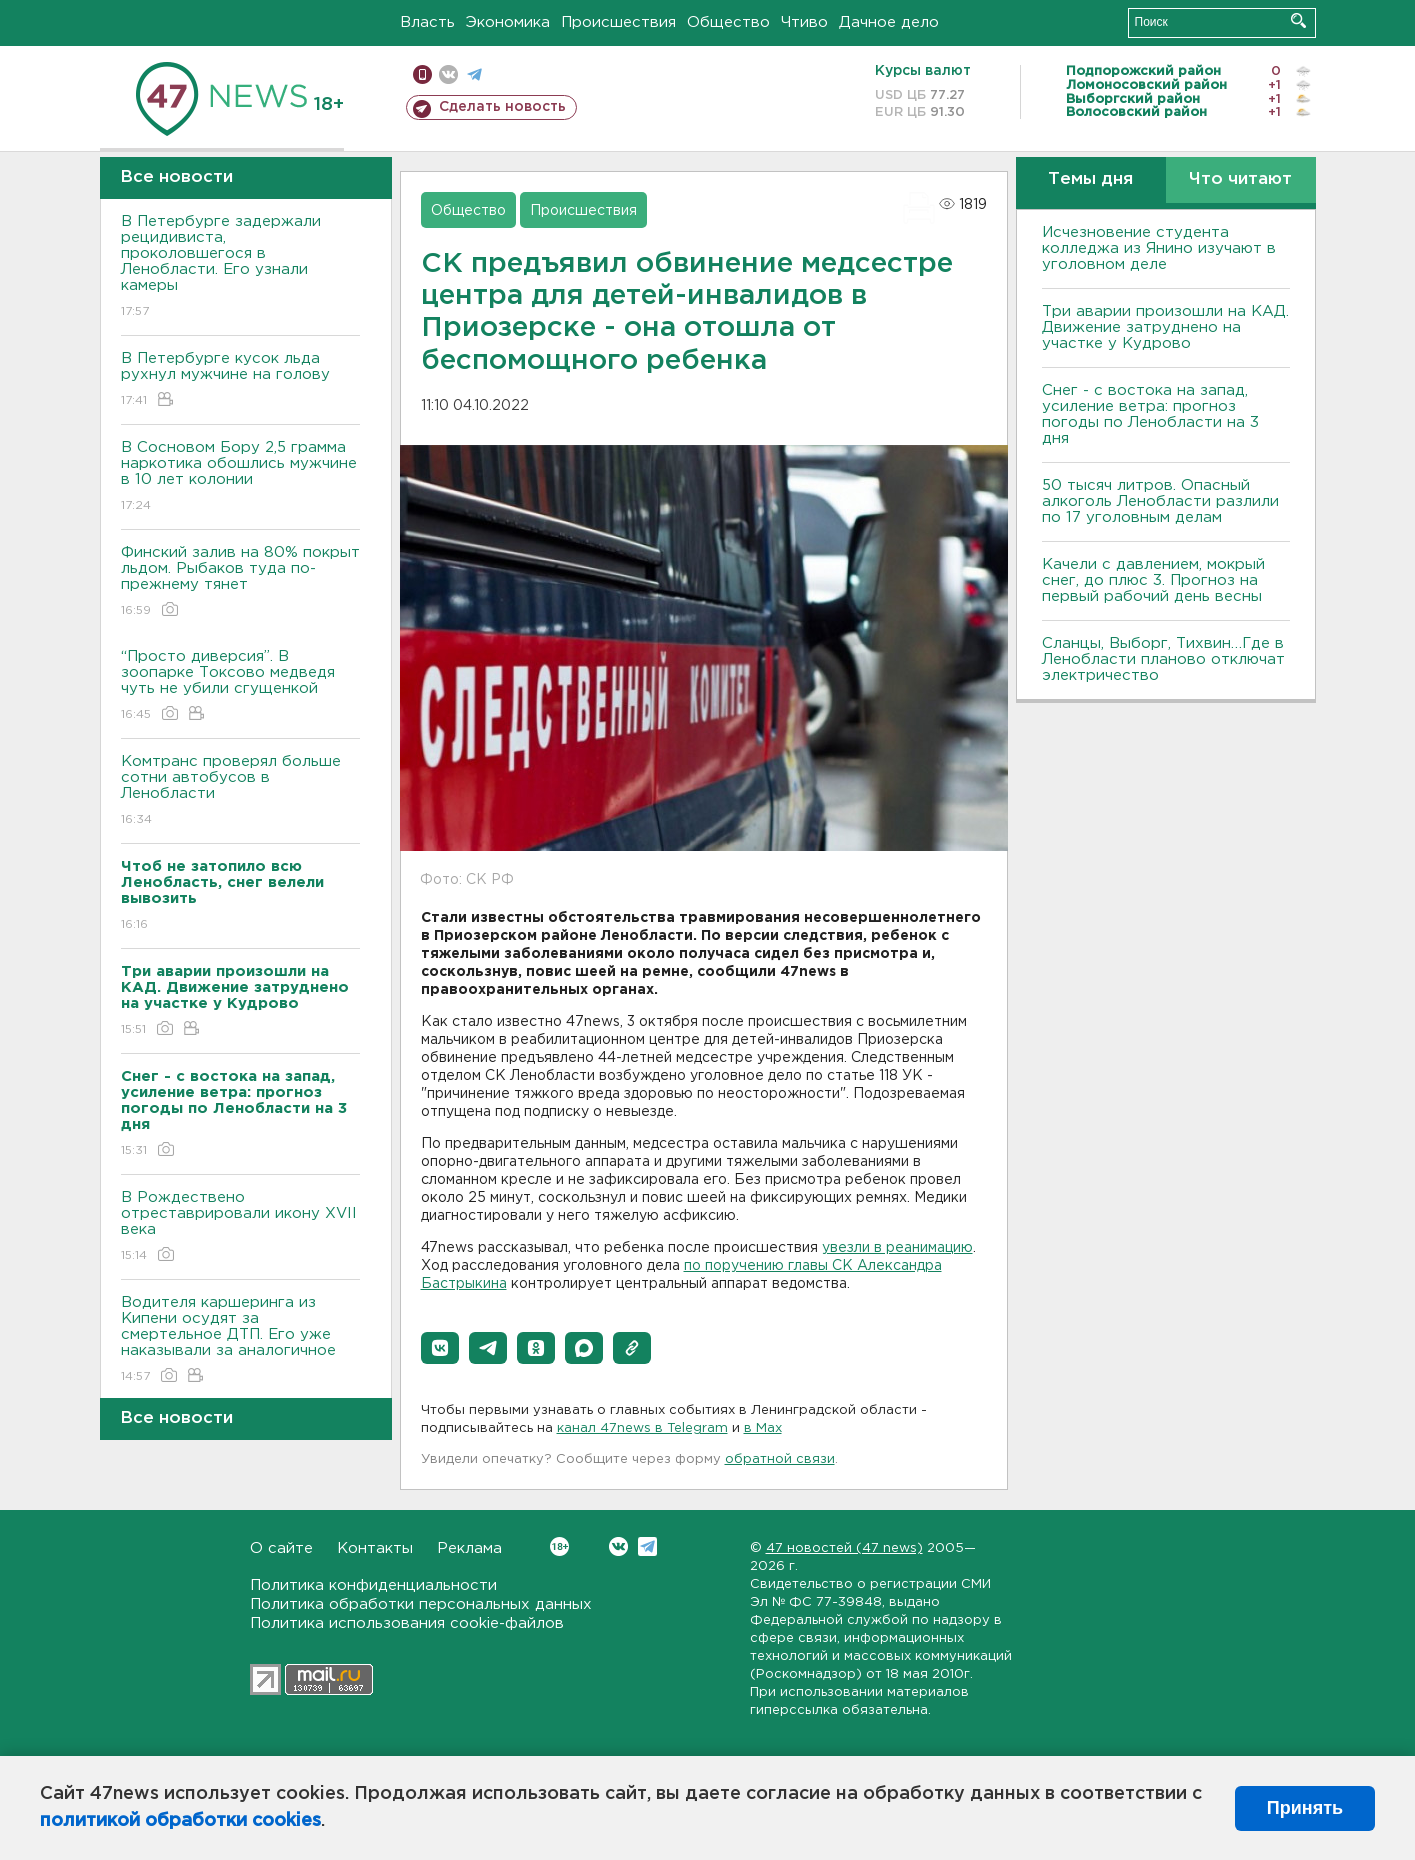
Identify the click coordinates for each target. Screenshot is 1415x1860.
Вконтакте (559, 1546)
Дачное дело (889, 22)
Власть (427, 22)
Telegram (647, 1546)
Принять (1305, 1808)
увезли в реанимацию (897, 1248)
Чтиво (804, 22)
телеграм (474, 74)
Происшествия (618, 22)
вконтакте (448, 74)
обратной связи (780, 1459)
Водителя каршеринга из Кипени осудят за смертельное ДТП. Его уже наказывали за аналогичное (240, 1340)
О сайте (281, 1548)
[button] (440, 1348)
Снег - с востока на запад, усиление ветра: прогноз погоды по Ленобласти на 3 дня (1150, 414)
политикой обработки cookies (180, 1821)
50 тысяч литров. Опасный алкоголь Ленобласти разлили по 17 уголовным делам (1160, 501)
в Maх (763, 1428)
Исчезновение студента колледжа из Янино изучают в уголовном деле (1159, 248)
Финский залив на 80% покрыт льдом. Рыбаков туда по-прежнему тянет (240, 582)
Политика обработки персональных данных (421, 1604)
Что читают (1240, 179)
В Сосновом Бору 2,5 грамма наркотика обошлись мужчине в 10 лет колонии (240, 477)
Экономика (508, 22)
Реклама (469, 1548)
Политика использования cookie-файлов (407, 1623)
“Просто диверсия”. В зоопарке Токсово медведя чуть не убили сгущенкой (240, 686)
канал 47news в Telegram (642, 1428)
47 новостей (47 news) (844, 1548)
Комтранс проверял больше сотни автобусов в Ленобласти (240, 791)
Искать (1298, 20)
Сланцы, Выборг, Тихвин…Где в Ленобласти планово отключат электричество (1163, 659)
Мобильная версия (422, 74)
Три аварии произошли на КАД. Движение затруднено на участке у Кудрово (1165, 327)
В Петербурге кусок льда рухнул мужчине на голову (240, 380)
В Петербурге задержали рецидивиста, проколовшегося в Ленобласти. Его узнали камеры (240, 267)
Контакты (375, 1548)
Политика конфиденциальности (373, 1585)
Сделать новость (502, 107)
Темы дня (1090, 179)
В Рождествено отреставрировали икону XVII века (240, 1227)
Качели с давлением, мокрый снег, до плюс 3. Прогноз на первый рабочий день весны (1153, 580)
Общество (728, 22)
